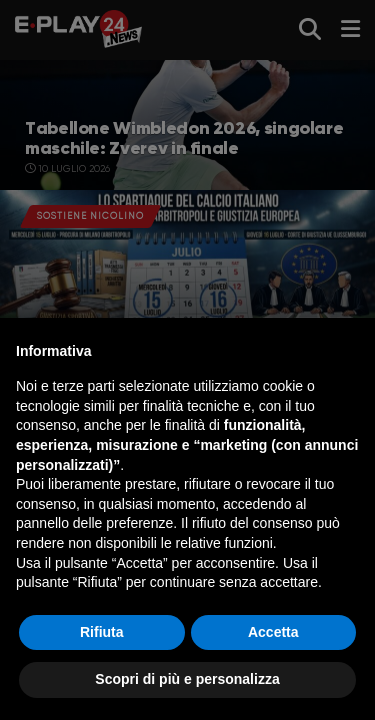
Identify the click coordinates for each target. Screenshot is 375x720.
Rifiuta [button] (102, 632)
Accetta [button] (273, 632)
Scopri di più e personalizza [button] (187, 679)
